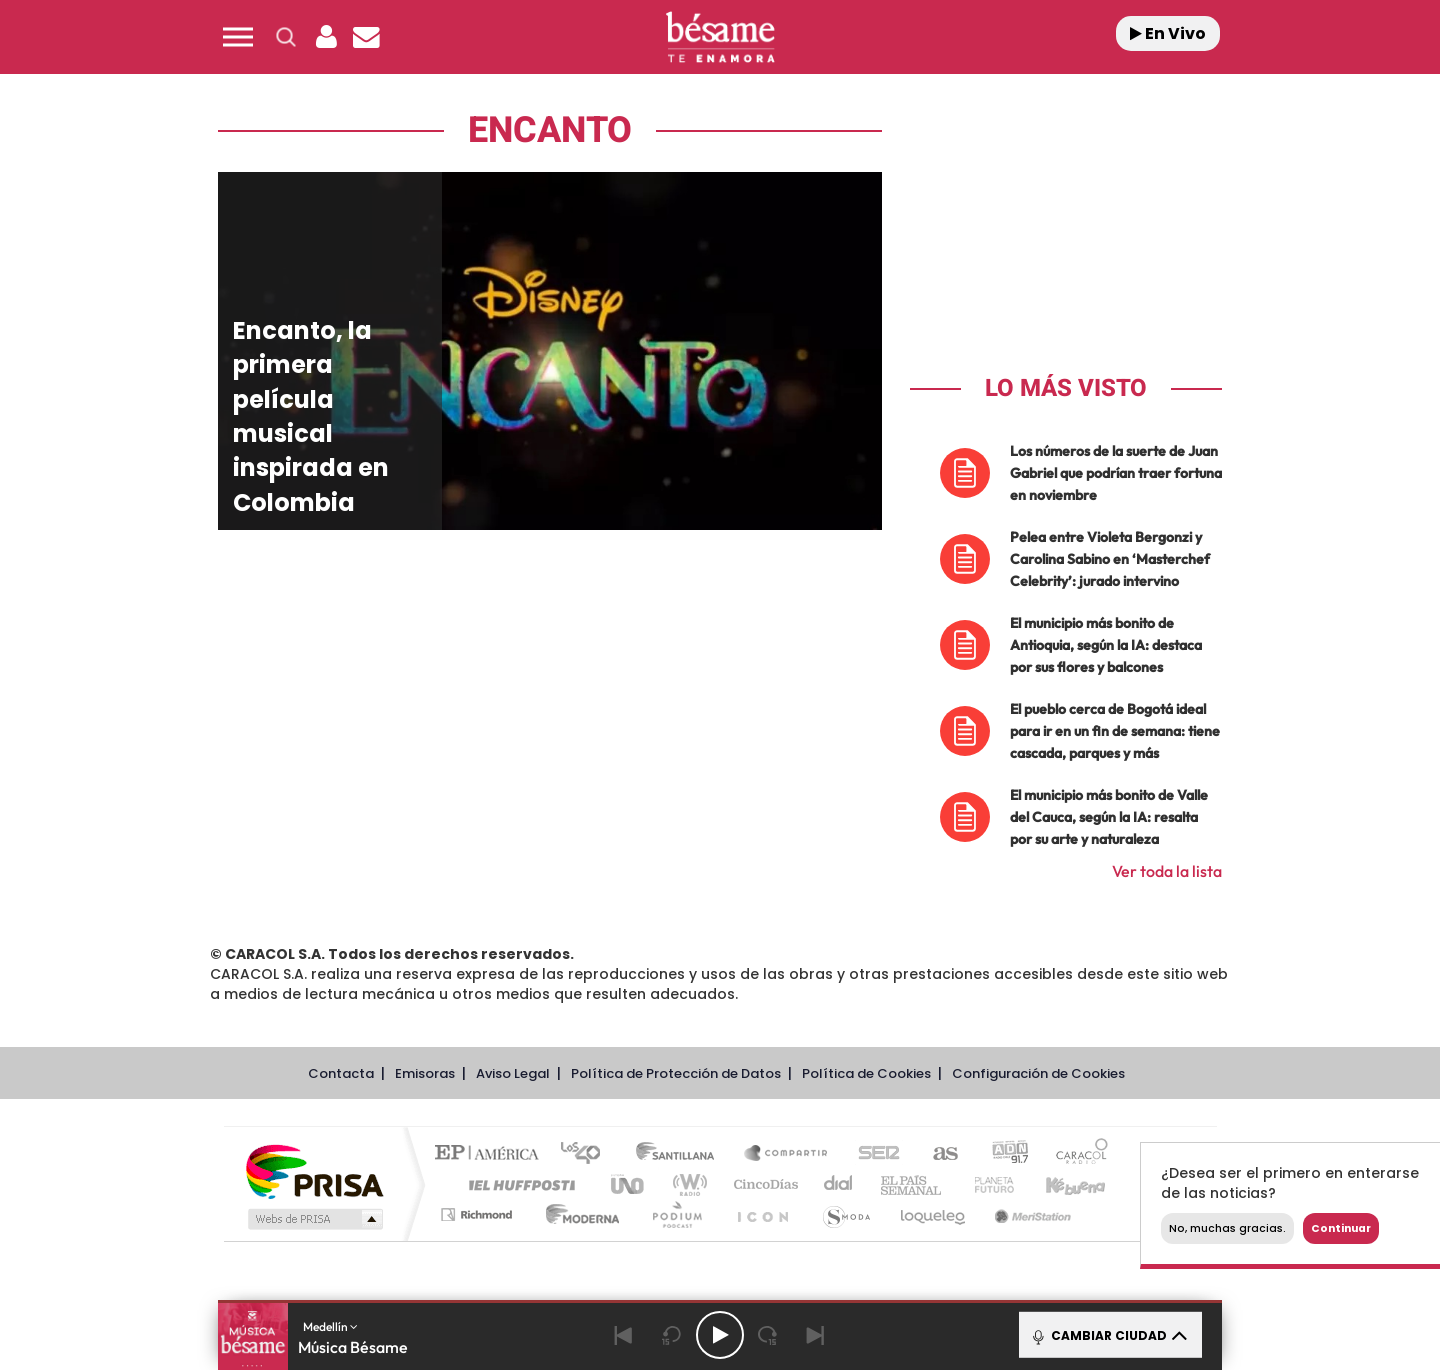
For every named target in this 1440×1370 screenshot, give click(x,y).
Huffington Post (518, 1184)
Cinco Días (763, 1184)
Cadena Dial (839, 1184)
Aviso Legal (513, 1073)
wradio (686, 1184)
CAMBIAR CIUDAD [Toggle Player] (1108, 1335)
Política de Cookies (866, 1073)
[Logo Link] (720, 37)
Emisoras (425, 1073)
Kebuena (1058, 1184)
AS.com (936, 1154)
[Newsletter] (366, 37)
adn (1002, 1154)
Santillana (681, 1154)
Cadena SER (873, 1154)
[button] (238, 37)
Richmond (479, 1214)
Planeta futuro (986, 1184)
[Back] (624, 1335)
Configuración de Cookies (1038, 1073)
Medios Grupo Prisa (313, 1219)
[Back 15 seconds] (672, 1335)
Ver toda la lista (1167, 871)
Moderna (577, 1214)
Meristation (1030, 1214)
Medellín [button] (330, 1326)
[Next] (816, 1335)
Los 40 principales (587, 1154)
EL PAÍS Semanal (912, 1184)
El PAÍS (491, 1154)
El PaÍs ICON (762, 1214)
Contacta (341, 1073)
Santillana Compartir (787, 1154)
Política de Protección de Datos (676, 1073)
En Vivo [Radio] (1168, 33)
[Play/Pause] (720, 1335)
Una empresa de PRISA (314, 1170)
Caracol (1076, 1154)
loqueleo (934, 1214)
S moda (845, 1214)
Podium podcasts (676, 1214)
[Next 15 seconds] (768, 1335)
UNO (629, 1184)
